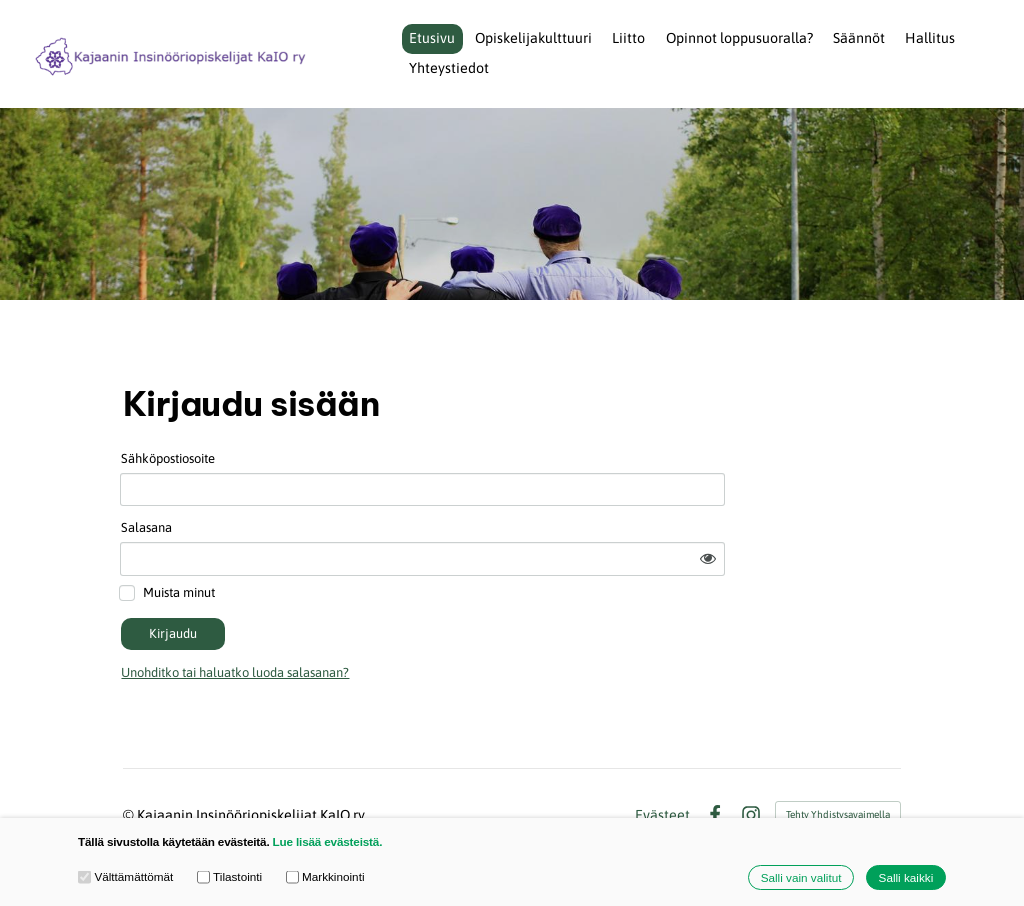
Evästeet (662, 765)
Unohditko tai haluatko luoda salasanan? (392, 622)
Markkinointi (325, 877)
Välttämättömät (125, 877)
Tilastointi (229, 877)
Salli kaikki (906, 877)
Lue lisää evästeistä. (328, 841)
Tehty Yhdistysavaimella (838, 764)
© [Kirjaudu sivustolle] (130, 765)
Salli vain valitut (801, 877)
